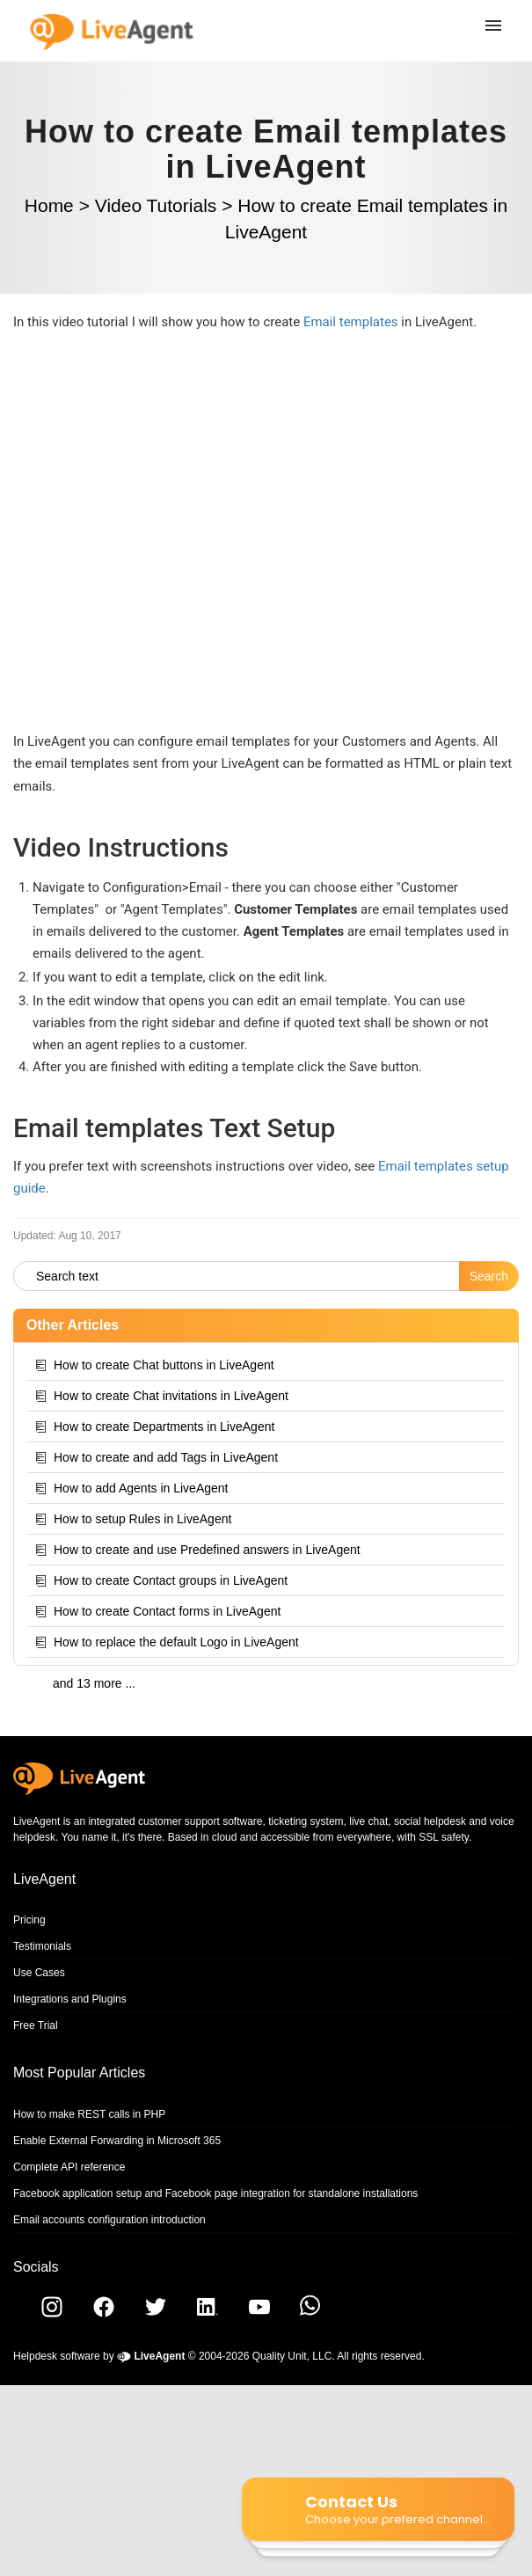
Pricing (29, 1920)
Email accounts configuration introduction (109, 2220)
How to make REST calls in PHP (89, 2114)
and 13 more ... (94, 1683)
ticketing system (305, 1821)
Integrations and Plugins (70, 1999)
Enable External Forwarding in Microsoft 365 (117, 2141)
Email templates (350, 322)
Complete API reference (69, 2167)
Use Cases (39, 1973)
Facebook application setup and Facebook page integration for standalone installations (215, 2193)
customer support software (200, 1821)
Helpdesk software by (99, 2356)
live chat (368, 1821)
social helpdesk (430, 1821)
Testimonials (42, 1946)
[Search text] (236, 1276)
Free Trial (35, 2025)
